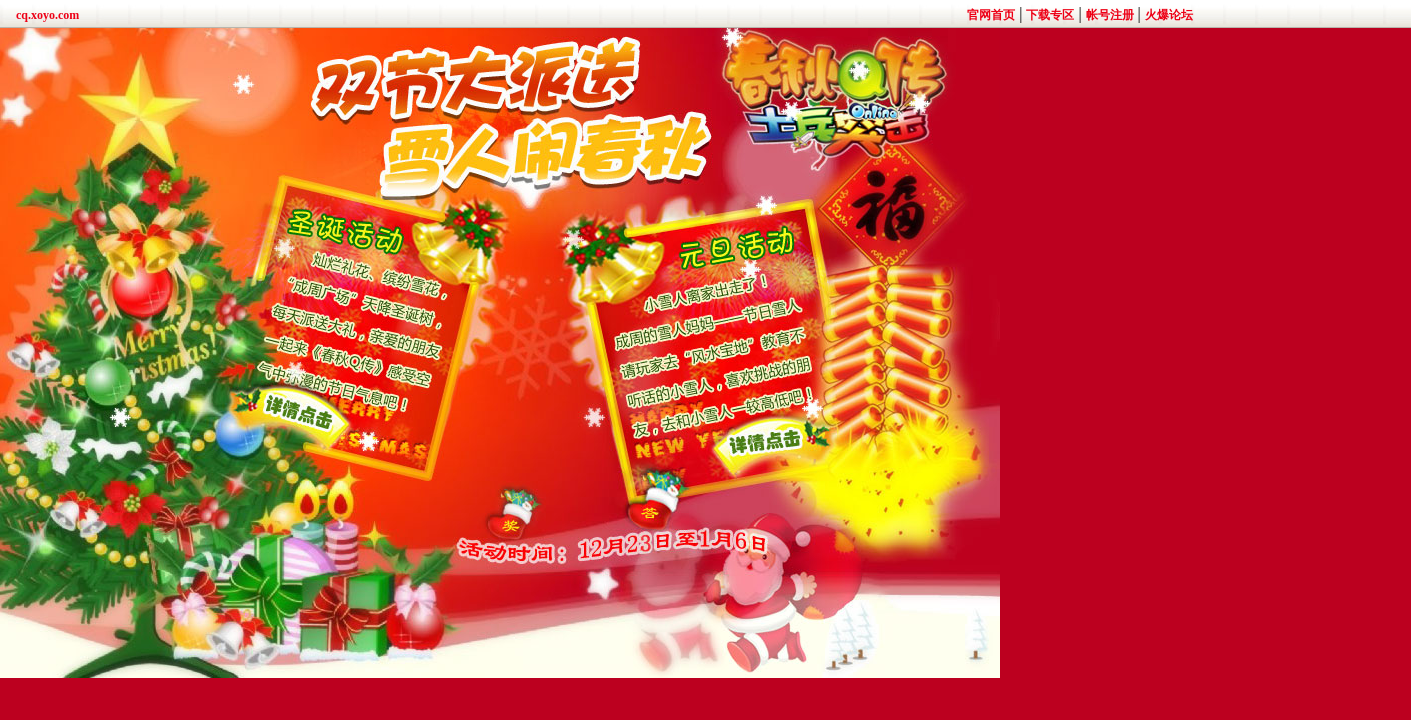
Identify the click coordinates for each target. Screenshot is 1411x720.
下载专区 (1050, 15)
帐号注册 (1110, 15)
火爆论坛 (1169, 15)
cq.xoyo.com (47, 15)
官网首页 (991, 15)
